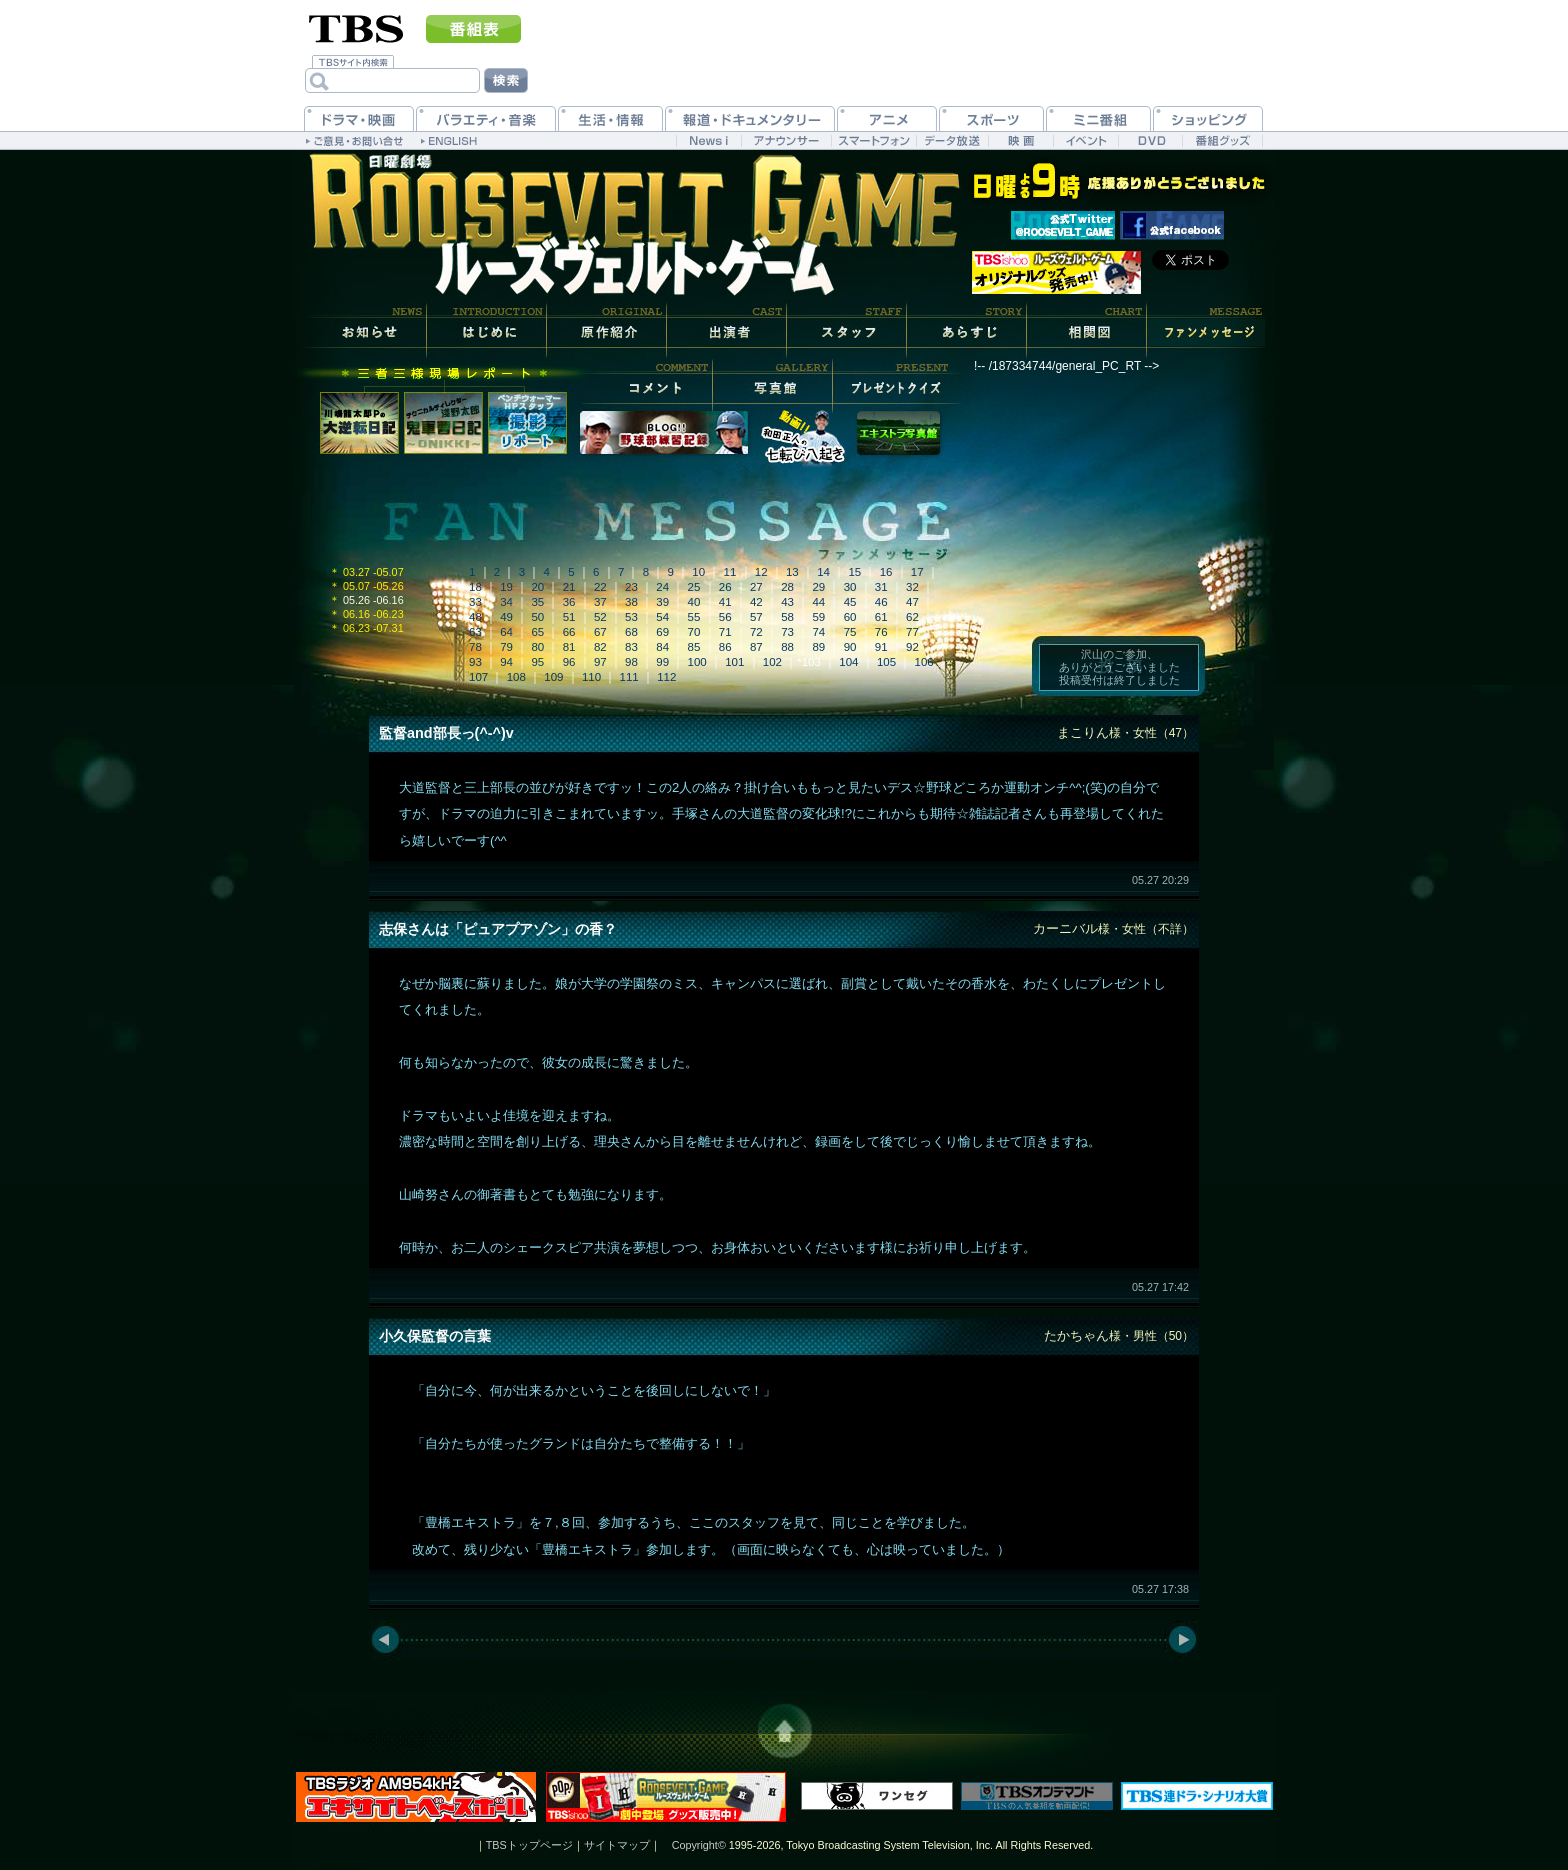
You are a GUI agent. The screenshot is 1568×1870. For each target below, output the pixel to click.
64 (506, 632)
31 (881, 587)
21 (569, 587)
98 (631, 662)
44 (818, 602)
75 (850, 632)
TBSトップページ (529, 1845)
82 (600, 647)
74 (818, 632)
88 (787, 647)
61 (881, 617)
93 (475, 662)
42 (756, 602)
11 (730, 572)
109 (553, 677)
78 (475, 647)
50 (537, 617)
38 (631, 602)
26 (725, 587)
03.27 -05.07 (366, 572)
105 (886, 662)
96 (569, 662)
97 (600, 662)
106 (924, 662)
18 (475, 587)
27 (756, 587)
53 (631, 617)
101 (734, 662)
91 (881, 647)
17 (917, 572)
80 (537, 647)
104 (848, 662)
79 (506, 647)
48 (475, 617)
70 (694, 632)
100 (697, 662)
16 (886, 572)
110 (591, 677)
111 (629, 677)
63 (475, 632)
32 (912, 587)
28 (787, 587)
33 (475, 602)
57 (756, 617)
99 (662, 662)
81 (569, 647)
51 (569, 617)
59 (818, 617)
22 (600, 587)
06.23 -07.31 (366, 628)
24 (662, 587)
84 (662, 647)
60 (850, 617)
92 (912, 647)
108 (516, 677)
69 (662, 632)
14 (823, 572)
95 (537, 662)
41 (725, 602)
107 (478, 677)
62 (912, 617)
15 (854, 572)
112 (666, 677)
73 (787, 632)
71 (725, 632)
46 (881, 602)
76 (881, 632)
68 (631, 632)
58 (787, 617)
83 (631, 647)
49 (506, 617)
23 (631, 587)
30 (850, 587)
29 (818, 587)
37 (600, 602)
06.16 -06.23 (366, 614)
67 (600, 632)
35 (537, 602)
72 (756, 632)
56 (725, 617)
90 (850, 647)
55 (694, 617)
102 (772, 662)
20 (537, 587)
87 (756, 647)
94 (506, 662)
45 (850, 602)
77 (912, 632)
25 (694, 587)
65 (537, 632)
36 (569, 602)
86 (725, 647)
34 (506, 602)
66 (569, 632)
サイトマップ (617, 1845)
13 (792, 572)
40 (694, 602)
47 (912, 602)
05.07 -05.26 (366, 586)
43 (787, 602)
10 (698, 572)
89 (818, 647)
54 (662, 617)
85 (694, 647)
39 (662, 602)
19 (506, 587)
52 (600, 617)
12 (761, 572)
